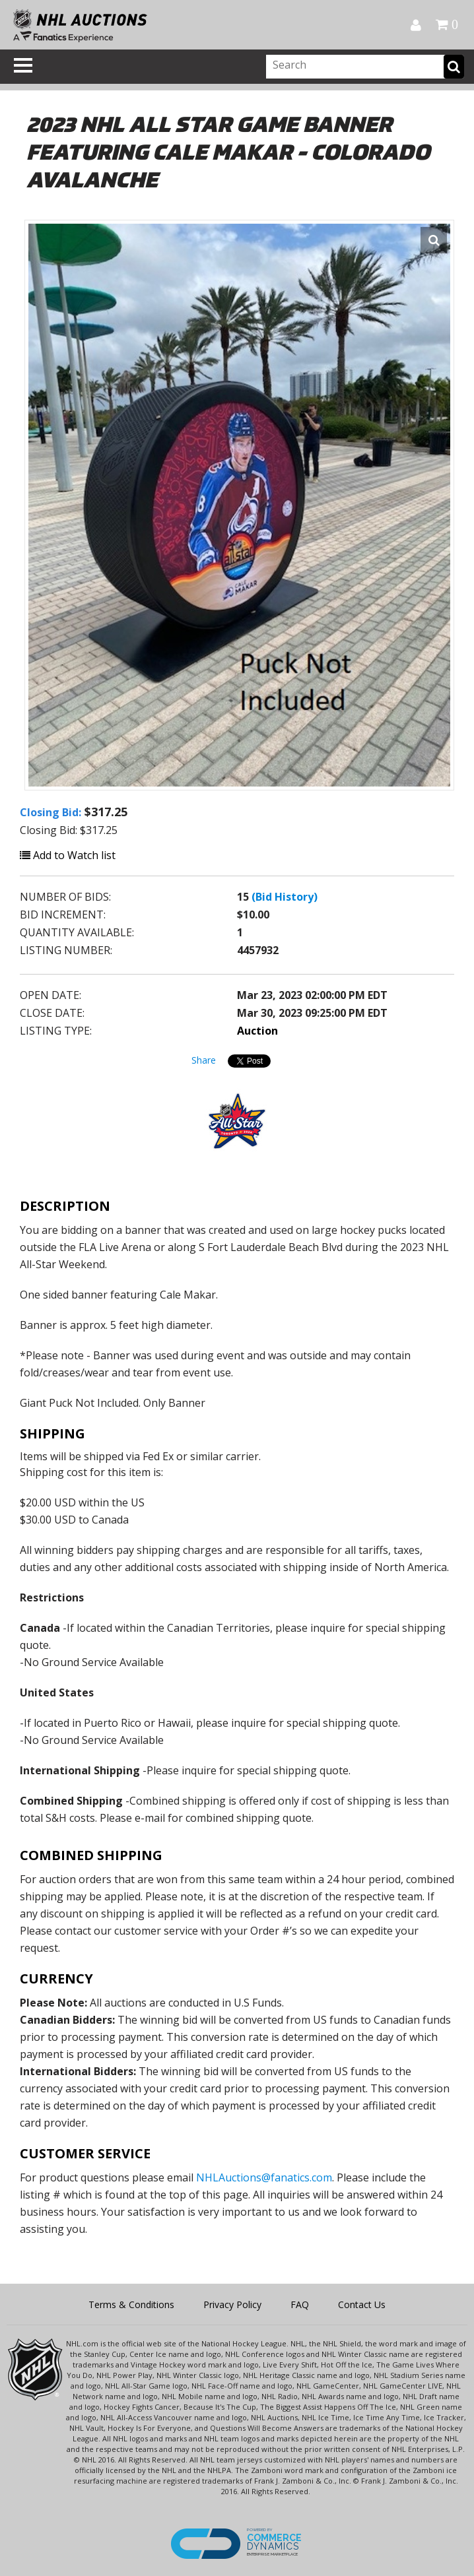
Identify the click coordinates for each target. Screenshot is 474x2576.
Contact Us (362, 2304)
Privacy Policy (232, 2304)
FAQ (299, 2304)
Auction (257, 1030)
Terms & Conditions (131, 2304)
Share (203, 1060)
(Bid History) (285, 896)
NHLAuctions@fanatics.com (264, 2177)
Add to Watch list (68, 855)
